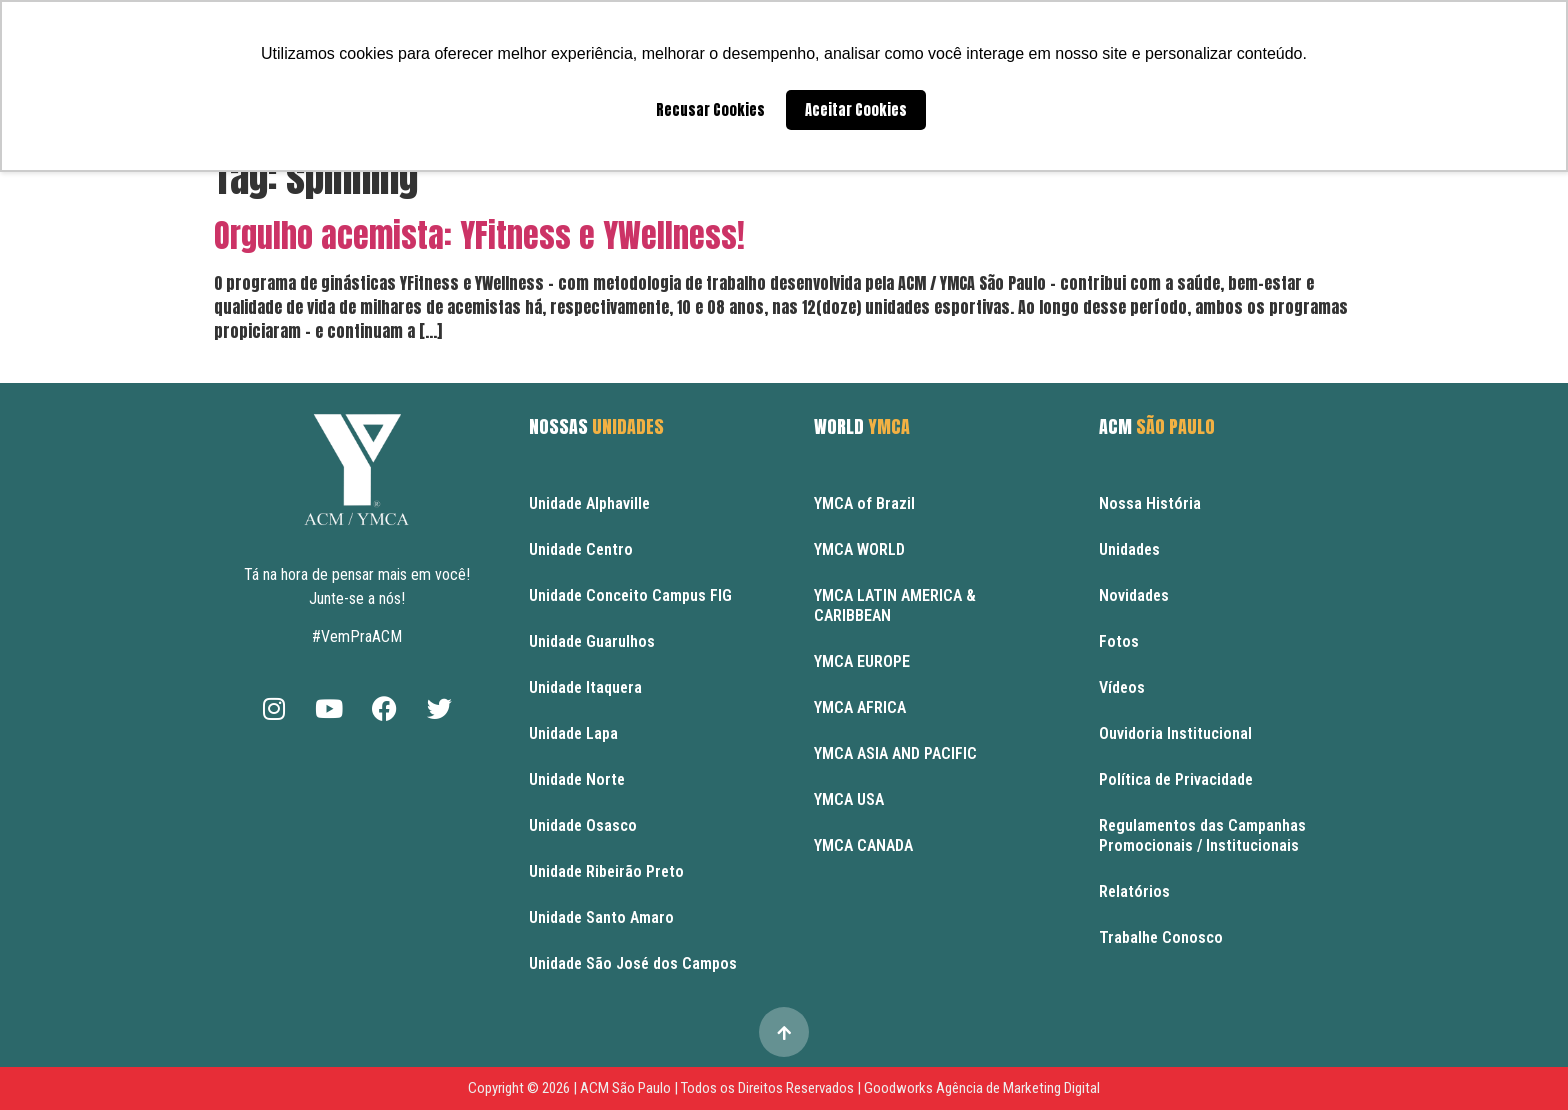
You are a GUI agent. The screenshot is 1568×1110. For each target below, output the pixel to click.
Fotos (1119, 641)
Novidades (1134, 595)
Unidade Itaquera (585, 687)
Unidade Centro (581, 549)
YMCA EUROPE (862, 661)
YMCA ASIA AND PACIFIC (895, 753)
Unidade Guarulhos (592, 641)
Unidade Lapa (573, 733)
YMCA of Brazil (864, 503)
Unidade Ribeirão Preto (606, 871)
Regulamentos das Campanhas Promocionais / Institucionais (1202, 835)
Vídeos (1122, 687)
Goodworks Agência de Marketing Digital (982, 1088)
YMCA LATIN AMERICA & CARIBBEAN (895, 605)
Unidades (1129, 549)
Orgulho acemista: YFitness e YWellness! (479, 235)
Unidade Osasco (583, 825)
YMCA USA (849, 799)
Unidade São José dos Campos (633, 963)
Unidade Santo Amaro (601, 917)
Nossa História (1150, 503)
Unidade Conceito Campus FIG (630, 595)
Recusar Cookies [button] (710, 110)
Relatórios (1134, 891)
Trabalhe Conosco (1161, 937)
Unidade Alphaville (589, 503)
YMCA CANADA (863, 845)
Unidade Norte (577, 779)
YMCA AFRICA (860, 707)
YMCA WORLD (859, 549)
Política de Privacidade (1176, 779)
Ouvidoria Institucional (1175, 733)
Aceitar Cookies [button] (856, 110)
